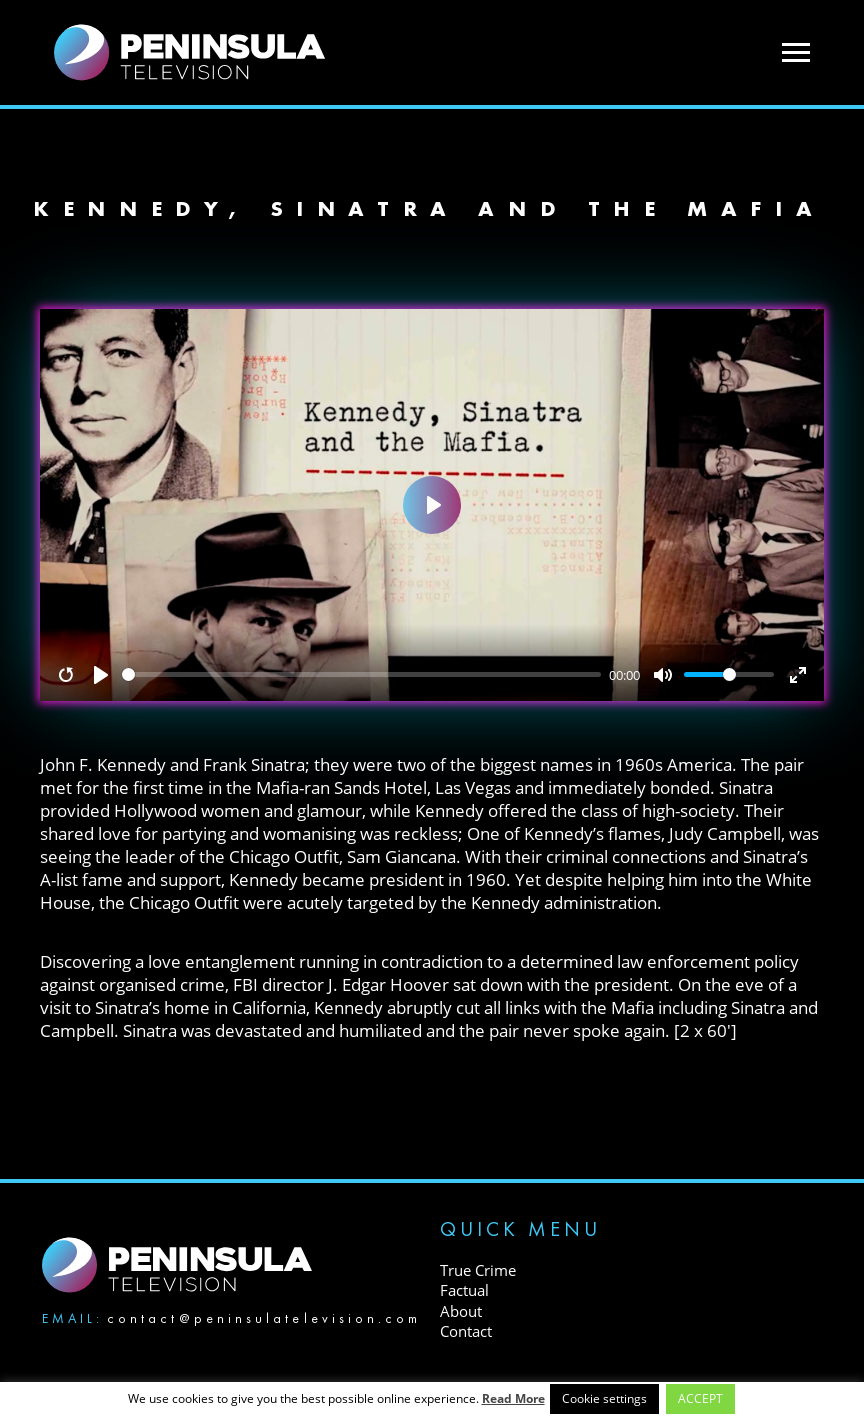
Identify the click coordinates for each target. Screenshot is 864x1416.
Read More (513, 1398)
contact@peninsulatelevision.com (264, 1318)
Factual (464, 1290)
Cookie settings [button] (604, 1398)
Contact (466, 1331)
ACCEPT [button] (700, 1398)
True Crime (478, 1270)
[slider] (362, 674)
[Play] (101, 675)
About (461, 1311)
